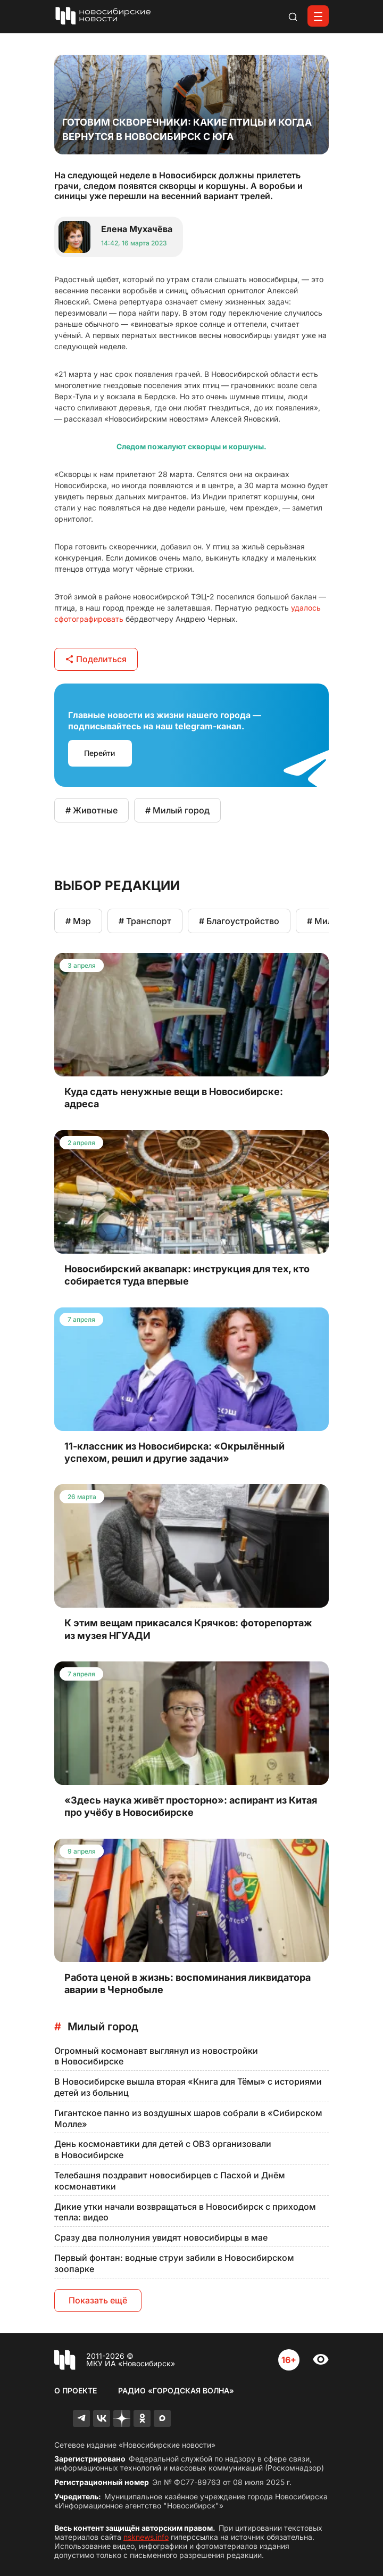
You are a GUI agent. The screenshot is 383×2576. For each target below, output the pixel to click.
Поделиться (96, 659)
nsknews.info (146, 2536)
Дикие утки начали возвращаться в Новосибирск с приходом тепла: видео (185, 2212)
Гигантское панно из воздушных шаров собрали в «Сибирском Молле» (188, 2118)
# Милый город (177, 810)
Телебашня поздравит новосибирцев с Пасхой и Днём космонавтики (169, 2181)
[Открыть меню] (318, 16)
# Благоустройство (239, 921)
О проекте (75, 2390)
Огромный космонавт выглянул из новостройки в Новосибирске (156, 2056)
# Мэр (78, 921)
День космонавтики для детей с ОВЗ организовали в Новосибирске (162, 2149)
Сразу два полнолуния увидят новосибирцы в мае (161, 2237)
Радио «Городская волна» (176, 2390)
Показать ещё (98, 2300)
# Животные (91, 810)
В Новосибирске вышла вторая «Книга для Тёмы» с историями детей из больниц (188, 2087)
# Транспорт (145, 921)
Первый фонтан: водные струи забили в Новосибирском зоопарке (174, 2263)
